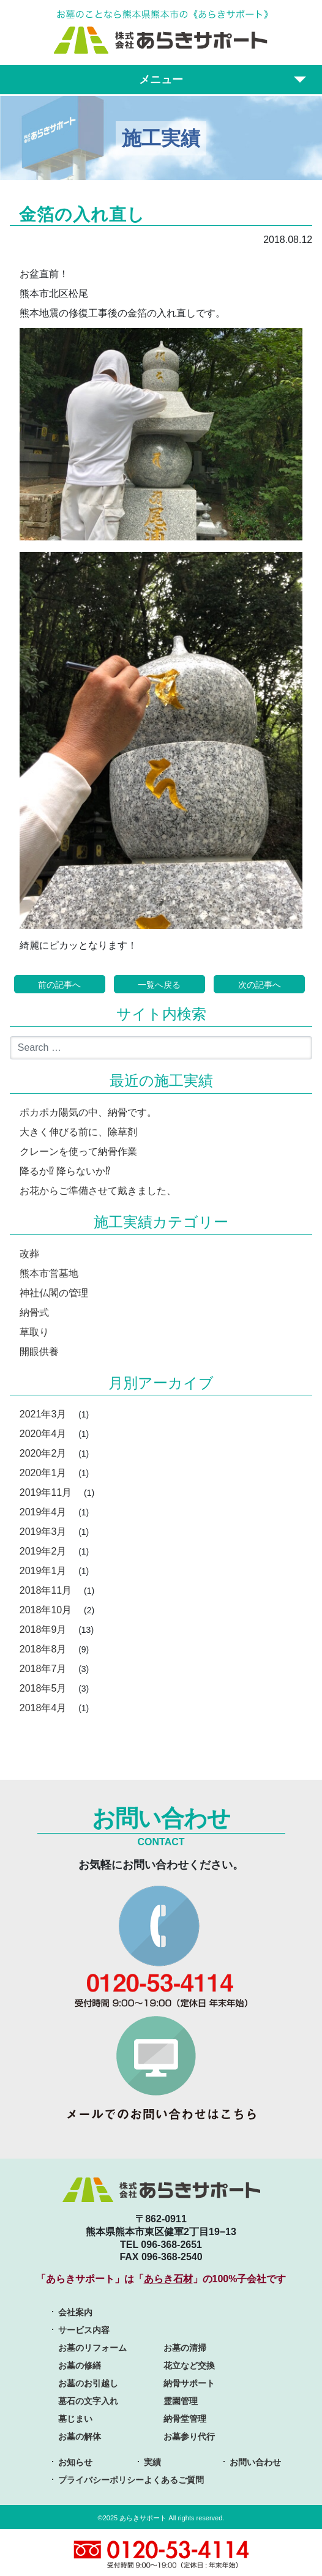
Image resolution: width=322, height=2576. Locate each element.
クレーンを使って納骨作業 (78, 1151)
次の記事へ (259, 985)
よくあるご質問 (174, 2480)
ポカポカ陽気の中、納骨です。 (88, 1112)
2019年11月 (46, 1492)
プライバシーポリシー (101, 2480)
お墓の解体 (79, 2436)
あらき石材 (168, 2279)
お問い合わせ (255, 2462)
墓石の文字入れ (88, 2401)
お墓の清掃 (184, 2347)
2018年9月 (43, 1629)
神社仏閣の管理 (54, 1293)
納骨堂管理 (184, 2418)
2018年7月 (43, 1668)
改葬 (29, 1254)
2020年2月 (43, 1453)
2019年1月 (43, 1571)
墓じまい (75, 2418)
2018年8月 (43, 1649)
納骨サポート (189, 2383)
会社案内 (75, 2312)
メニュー (161, 79)
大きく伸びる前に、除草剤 (78, 1132)
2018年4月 (43, 1708)
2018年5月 (43, 1688)
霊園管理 (180, 2401)
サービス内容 (84, 2330)
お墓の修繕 (79, 2365)
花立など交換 (189, 2365)
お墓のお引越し (88, 2383)
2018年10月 (46, 1610)
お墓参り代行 (189, 2436)
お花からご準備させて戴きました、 (98, 1190)
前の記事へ (59, 985)
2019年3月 (43, 1531)
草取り (34, 1332)
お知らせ (75, 2462)
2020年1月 (43, 1473)
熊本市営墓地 (49, 1273)
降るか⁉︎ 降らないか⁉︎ (65, 1171)
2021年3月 (43, 1414)
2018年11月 (46, 1590)
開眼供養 (39, 1351)
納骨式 (34, 1312)
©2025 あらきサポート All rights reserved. (161, 2518)
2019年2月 (43, 1551)
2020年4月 (43, 1433)
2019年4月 (43, 1512)
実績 (152, 2462)
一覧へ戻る (159, 985)
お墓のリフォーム (92, 2347)
